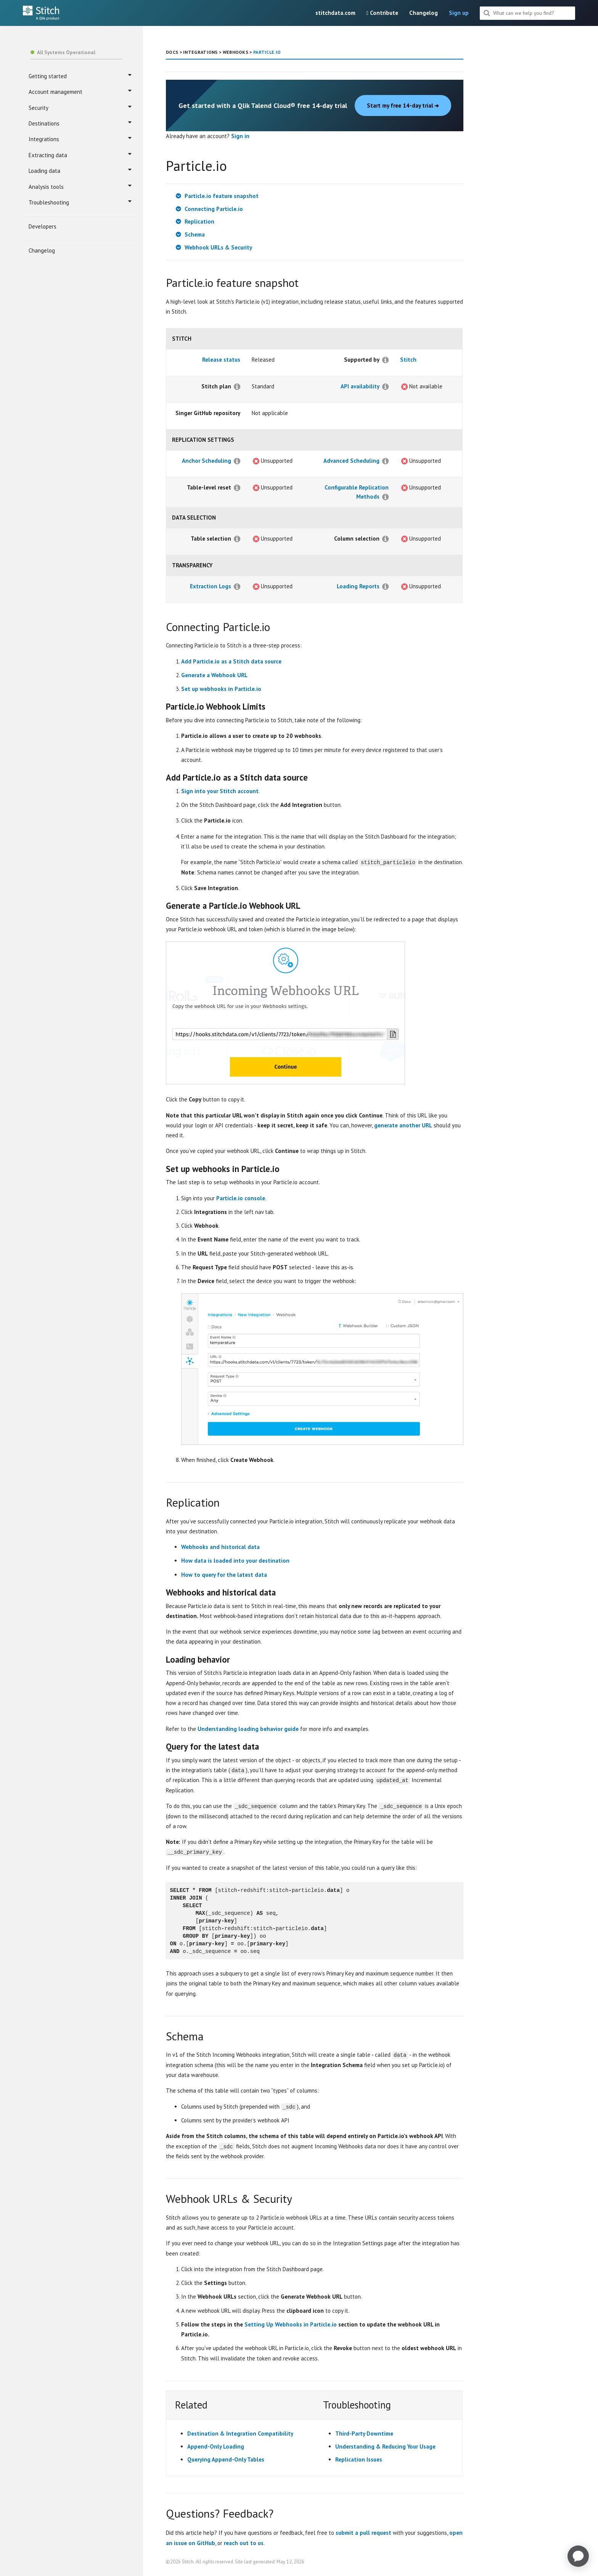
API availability (360, 386)
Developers (42, 226)
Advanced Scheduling (351, 460)
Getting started (80, 76)
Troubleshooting (80, 202)
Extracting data (80, 155)
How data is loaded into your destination (235, 1560)
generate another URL (403, 1125)
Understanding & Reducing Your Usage (385, 2445)
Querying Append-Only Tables (225, 2458)
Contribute (382, 12)
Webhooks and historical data (220, 1546)
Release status (221, 359)
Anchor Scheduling (206, 460)
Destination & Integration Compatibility (240, 2432)
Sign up (459, 12)
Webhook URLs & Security (218, 247)
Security (80, 107)
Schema (195, 234)
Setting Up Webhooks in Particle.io (290, 2323)
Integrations (80, 139)
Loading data (80, 170)
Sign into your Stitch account (220, 791)
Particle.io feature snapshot (222, 196)
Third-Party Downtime (364, 2432)
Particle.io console (240, 1197)
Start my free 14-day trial (403, 105)
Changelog (423, 12)
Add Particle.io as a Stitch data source (231, 661)
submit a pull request (363, 2532)
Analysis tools (80, 186)
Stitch (408, 359)
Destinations (80, 123)
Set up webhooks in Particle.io (221, 688)
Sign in (240, 136)
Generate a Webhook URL (214, 675)
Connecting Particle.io (214, 209)
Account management (80, 91)
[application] (578, 2556)
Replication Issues (358, 2458)
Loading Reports (358, 586)
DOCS (172, 52)
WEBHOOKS (235, 52)
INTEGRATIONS (200, 52)
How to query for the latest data (224, 1574)
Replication (199, 221)
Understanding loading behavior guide (248, 1728)
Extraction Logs (210, 586)
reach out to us (244, 2542)
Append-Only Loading (215, 2445)
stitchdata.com (335, 12)
